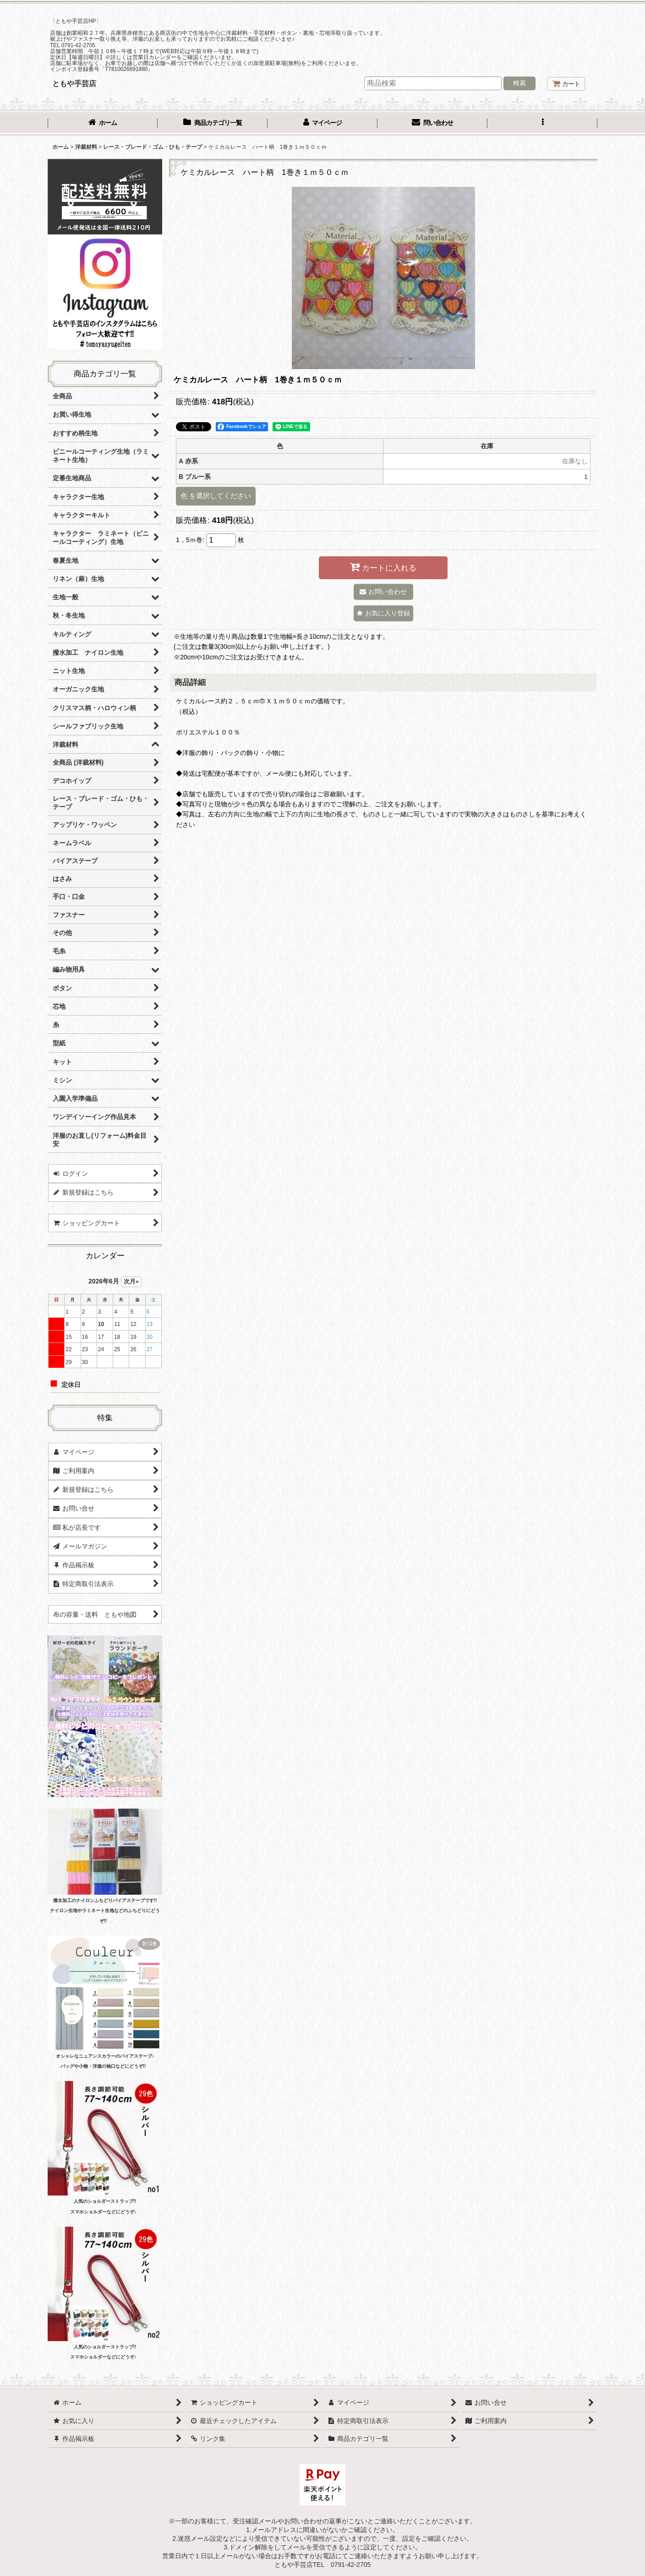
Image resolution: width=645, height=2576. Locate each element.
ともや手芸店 (74, 83)
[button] (542, 124)
